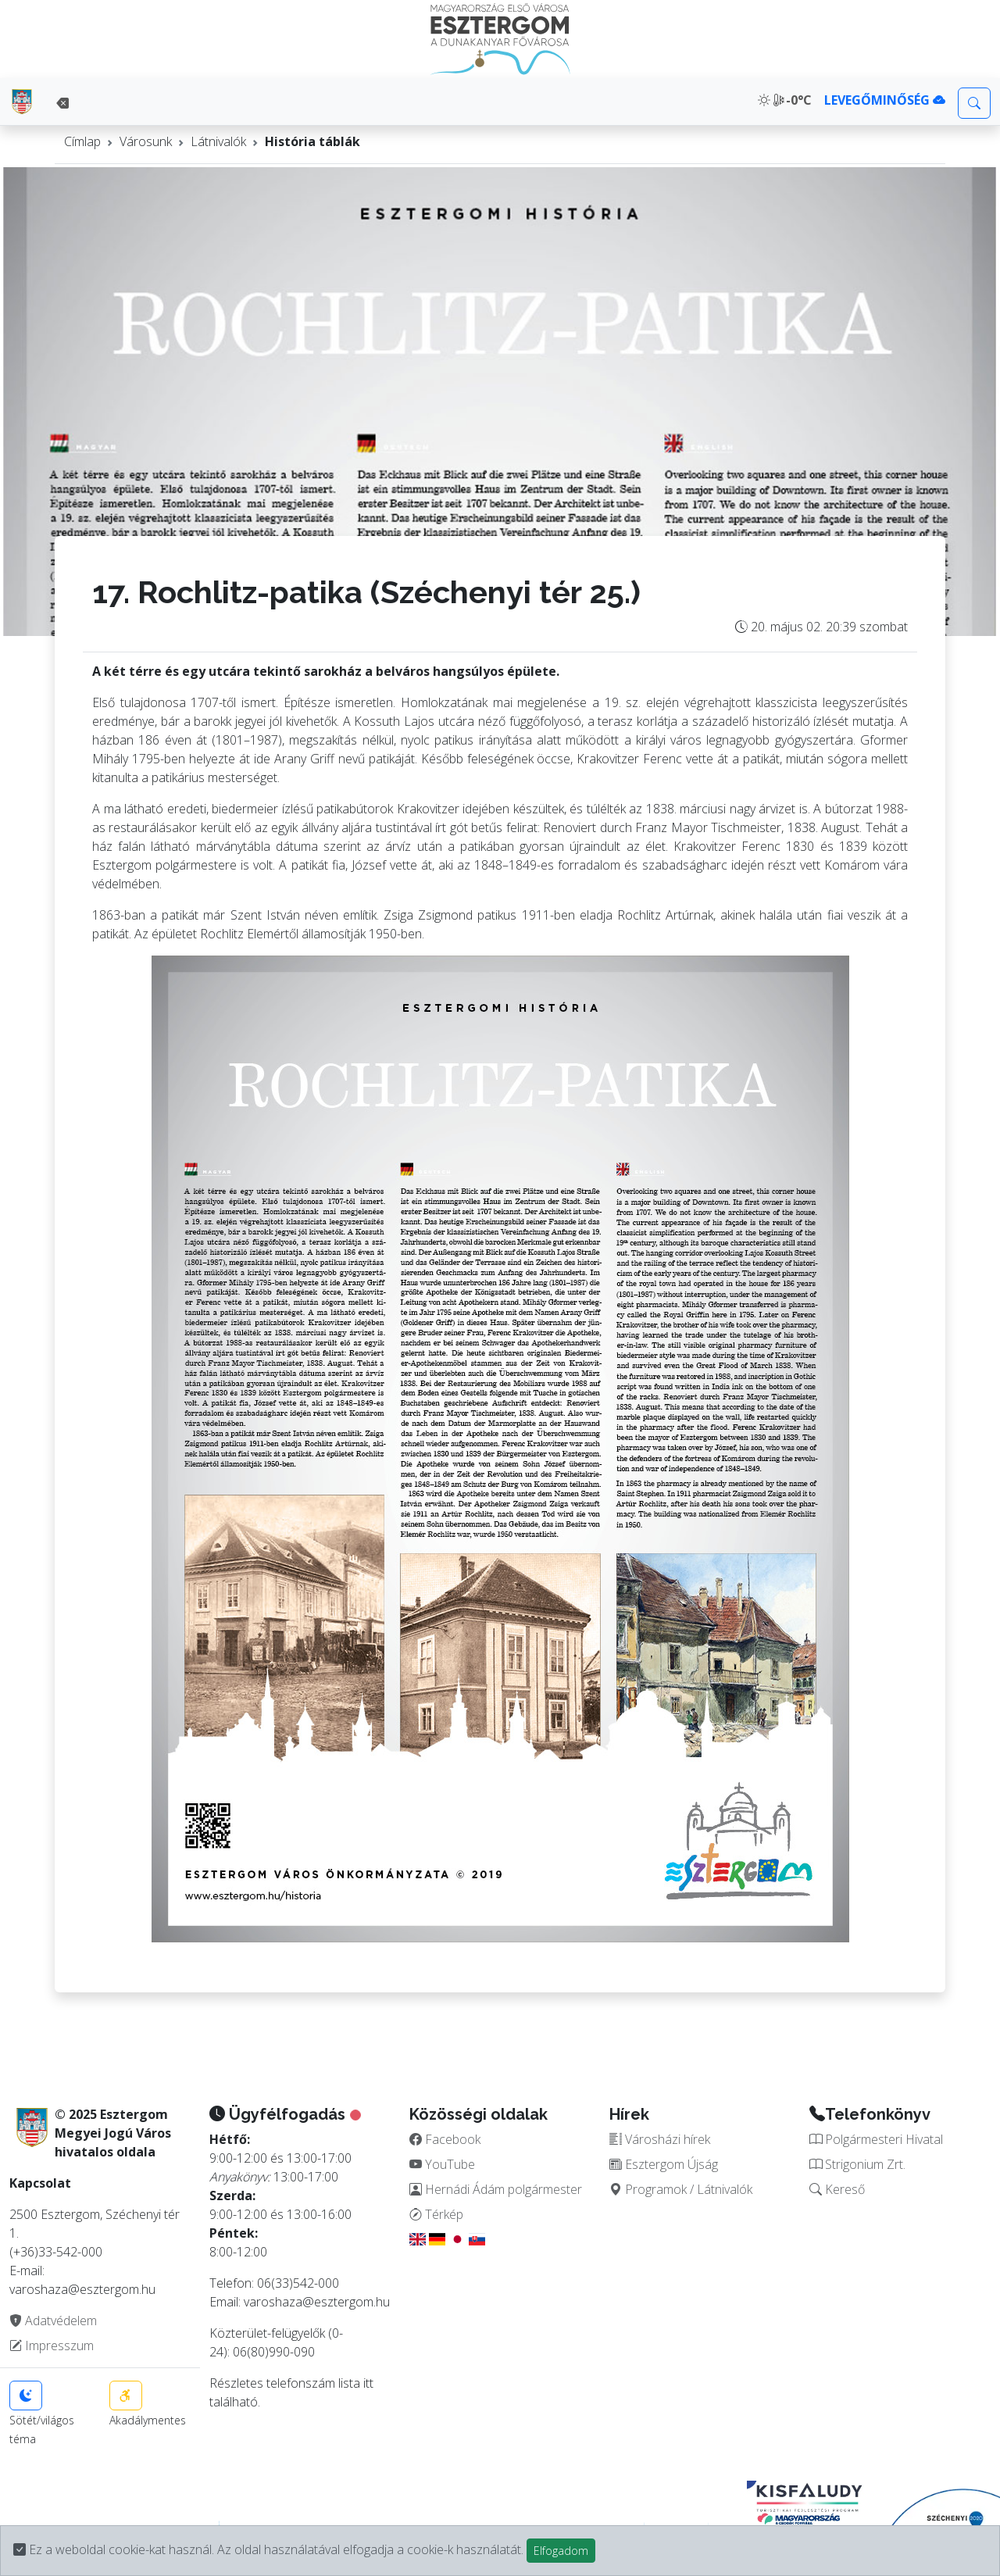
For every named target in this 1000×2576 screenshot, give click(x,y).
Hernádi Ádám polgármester (495, 2189)
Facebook (444, 2139)
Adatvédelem (53, 2320)
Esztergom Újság (663, 2164)
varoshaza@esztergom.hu (317, 2301)
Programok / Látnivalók (680, 2189)
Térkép (436, 2214)
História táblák (312, 141)
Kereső (837, 2189)
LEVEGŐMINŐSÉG (884, 100)
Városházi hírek (659, 2139)
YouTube (442, 2164)
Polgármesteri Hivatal (876, 2139)
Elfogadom (561, 2550)
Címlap (82, 141)
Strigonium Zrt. (857, 2164)
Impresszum (51, 2345)
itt (368, 2383)
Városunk (146, 141)
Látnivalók (218, 141)
